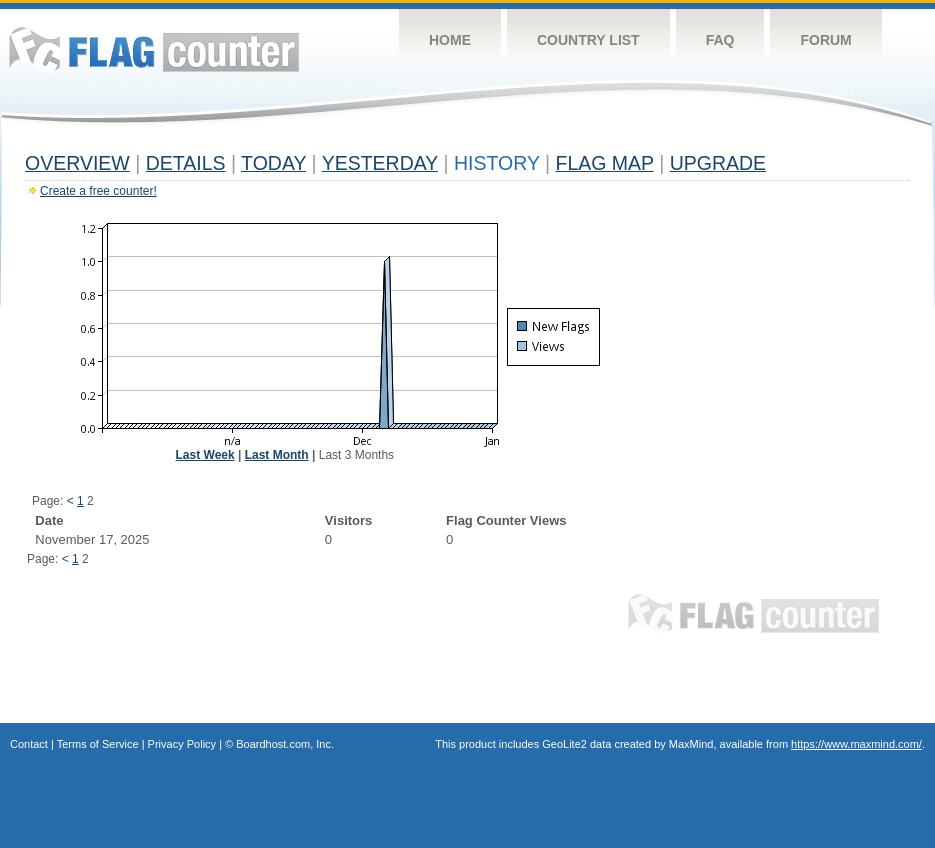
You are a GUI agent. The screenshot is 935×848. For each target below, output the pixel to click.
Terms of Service (98, 744)
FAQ (720, 40)
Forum (825, 40)
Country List (588, 40)
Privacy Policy (182, 744)
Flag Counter (154, 49)
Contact (29, 744)
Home (450, 40)
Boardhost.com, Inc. (285, 744)
